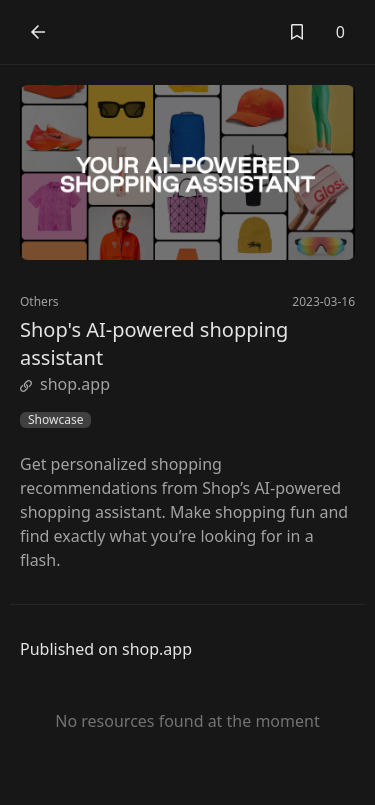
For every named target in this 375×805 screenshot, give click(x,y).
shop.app (65, 384)
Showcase (55, 420)
